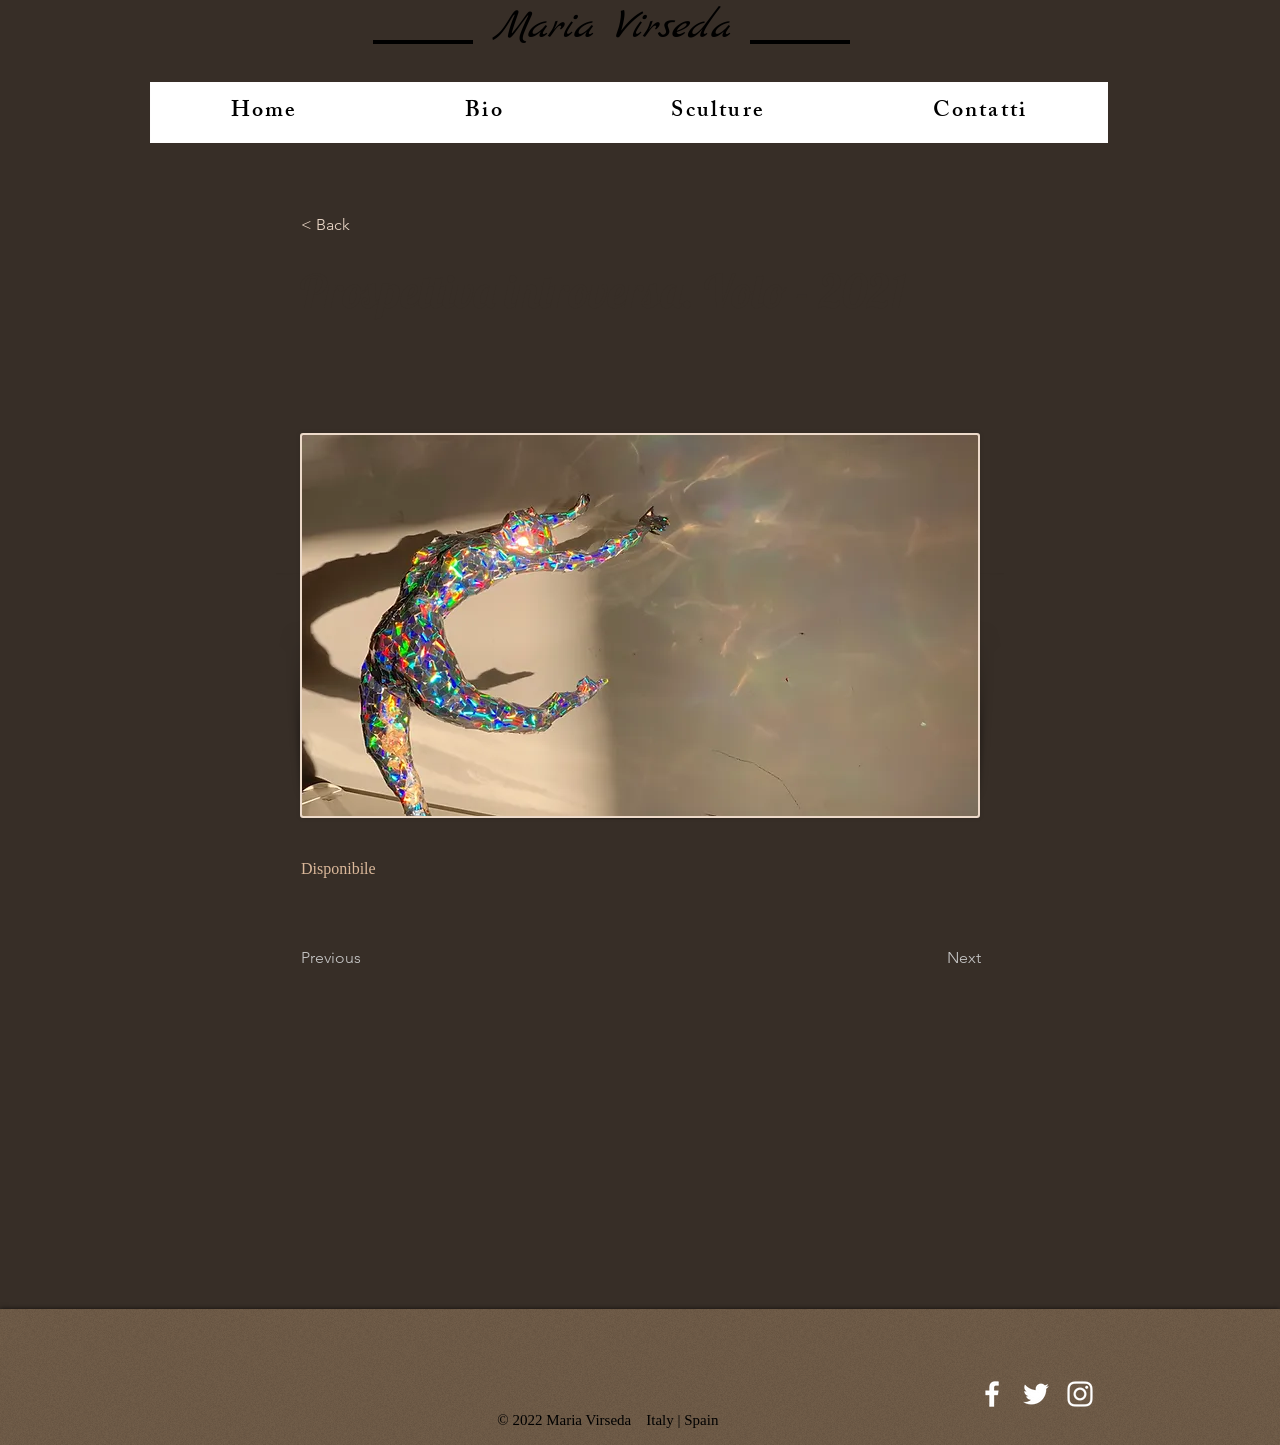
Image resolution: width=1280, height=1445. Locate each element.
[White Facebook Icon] (992, 1394)
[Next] (931, 958)
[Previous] (367, 958)
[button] (367, 225)
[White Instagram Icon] (1080, 1394)
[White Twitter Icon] (1036, 1394)
